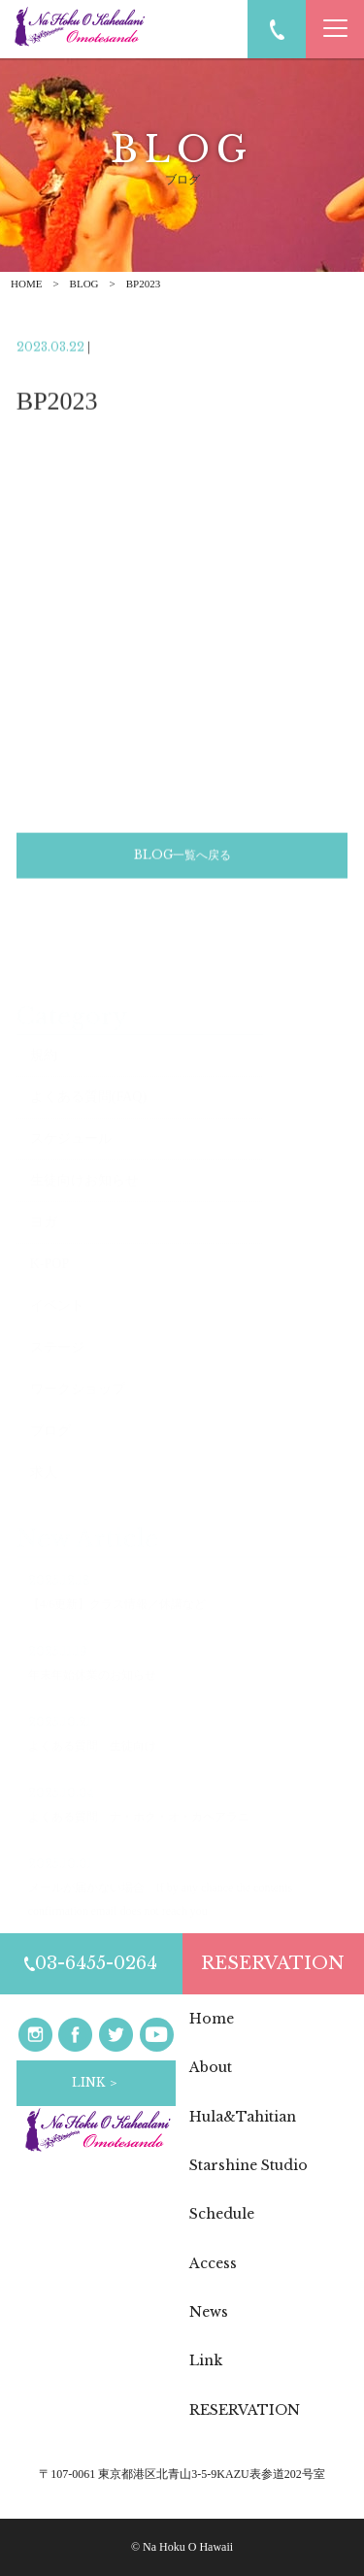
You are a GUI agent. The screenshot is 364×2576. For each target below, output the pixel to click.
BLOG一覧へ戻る (182, 857)
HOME (26, 283)
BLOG (84, 283)
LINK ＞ (95, 2082)
